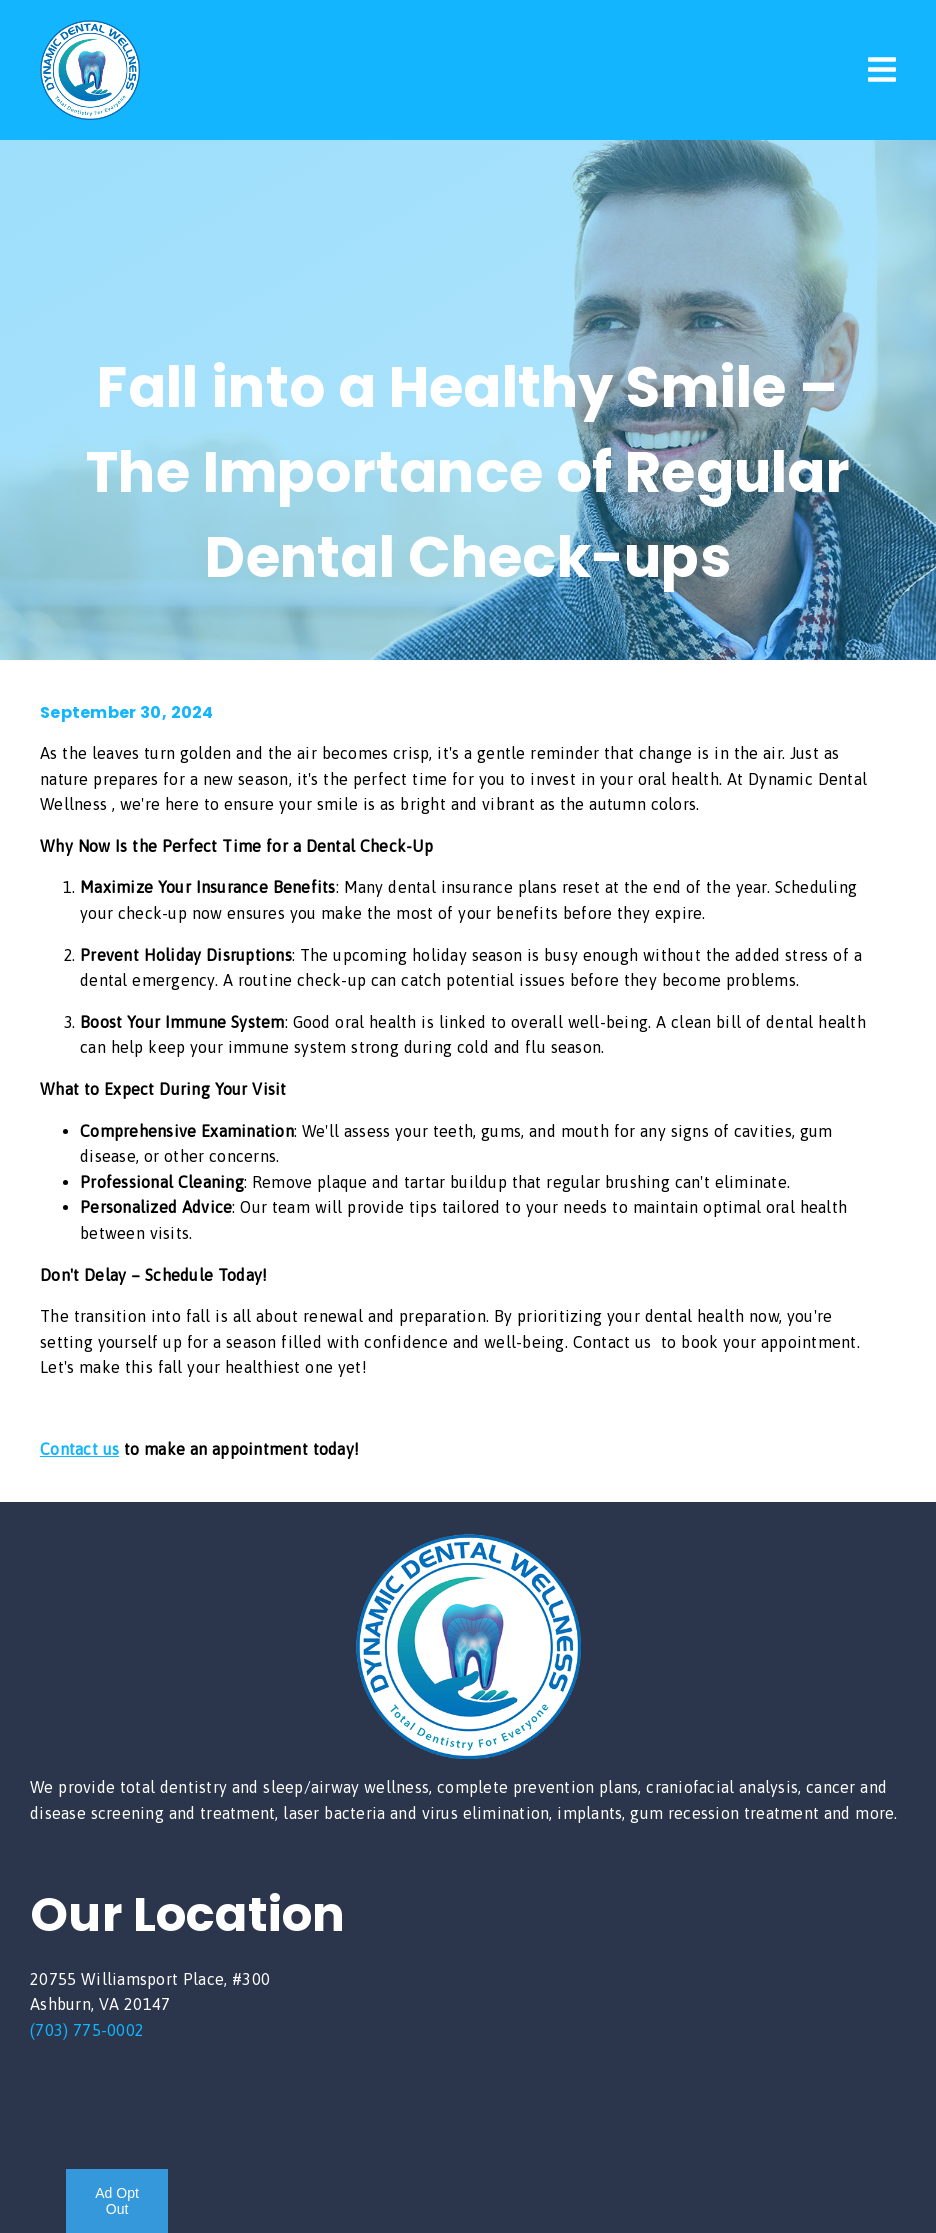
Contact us (79, 1449)
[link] (90, 114)
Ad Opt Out (117, 2201)
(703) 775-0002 (87, 2030)
